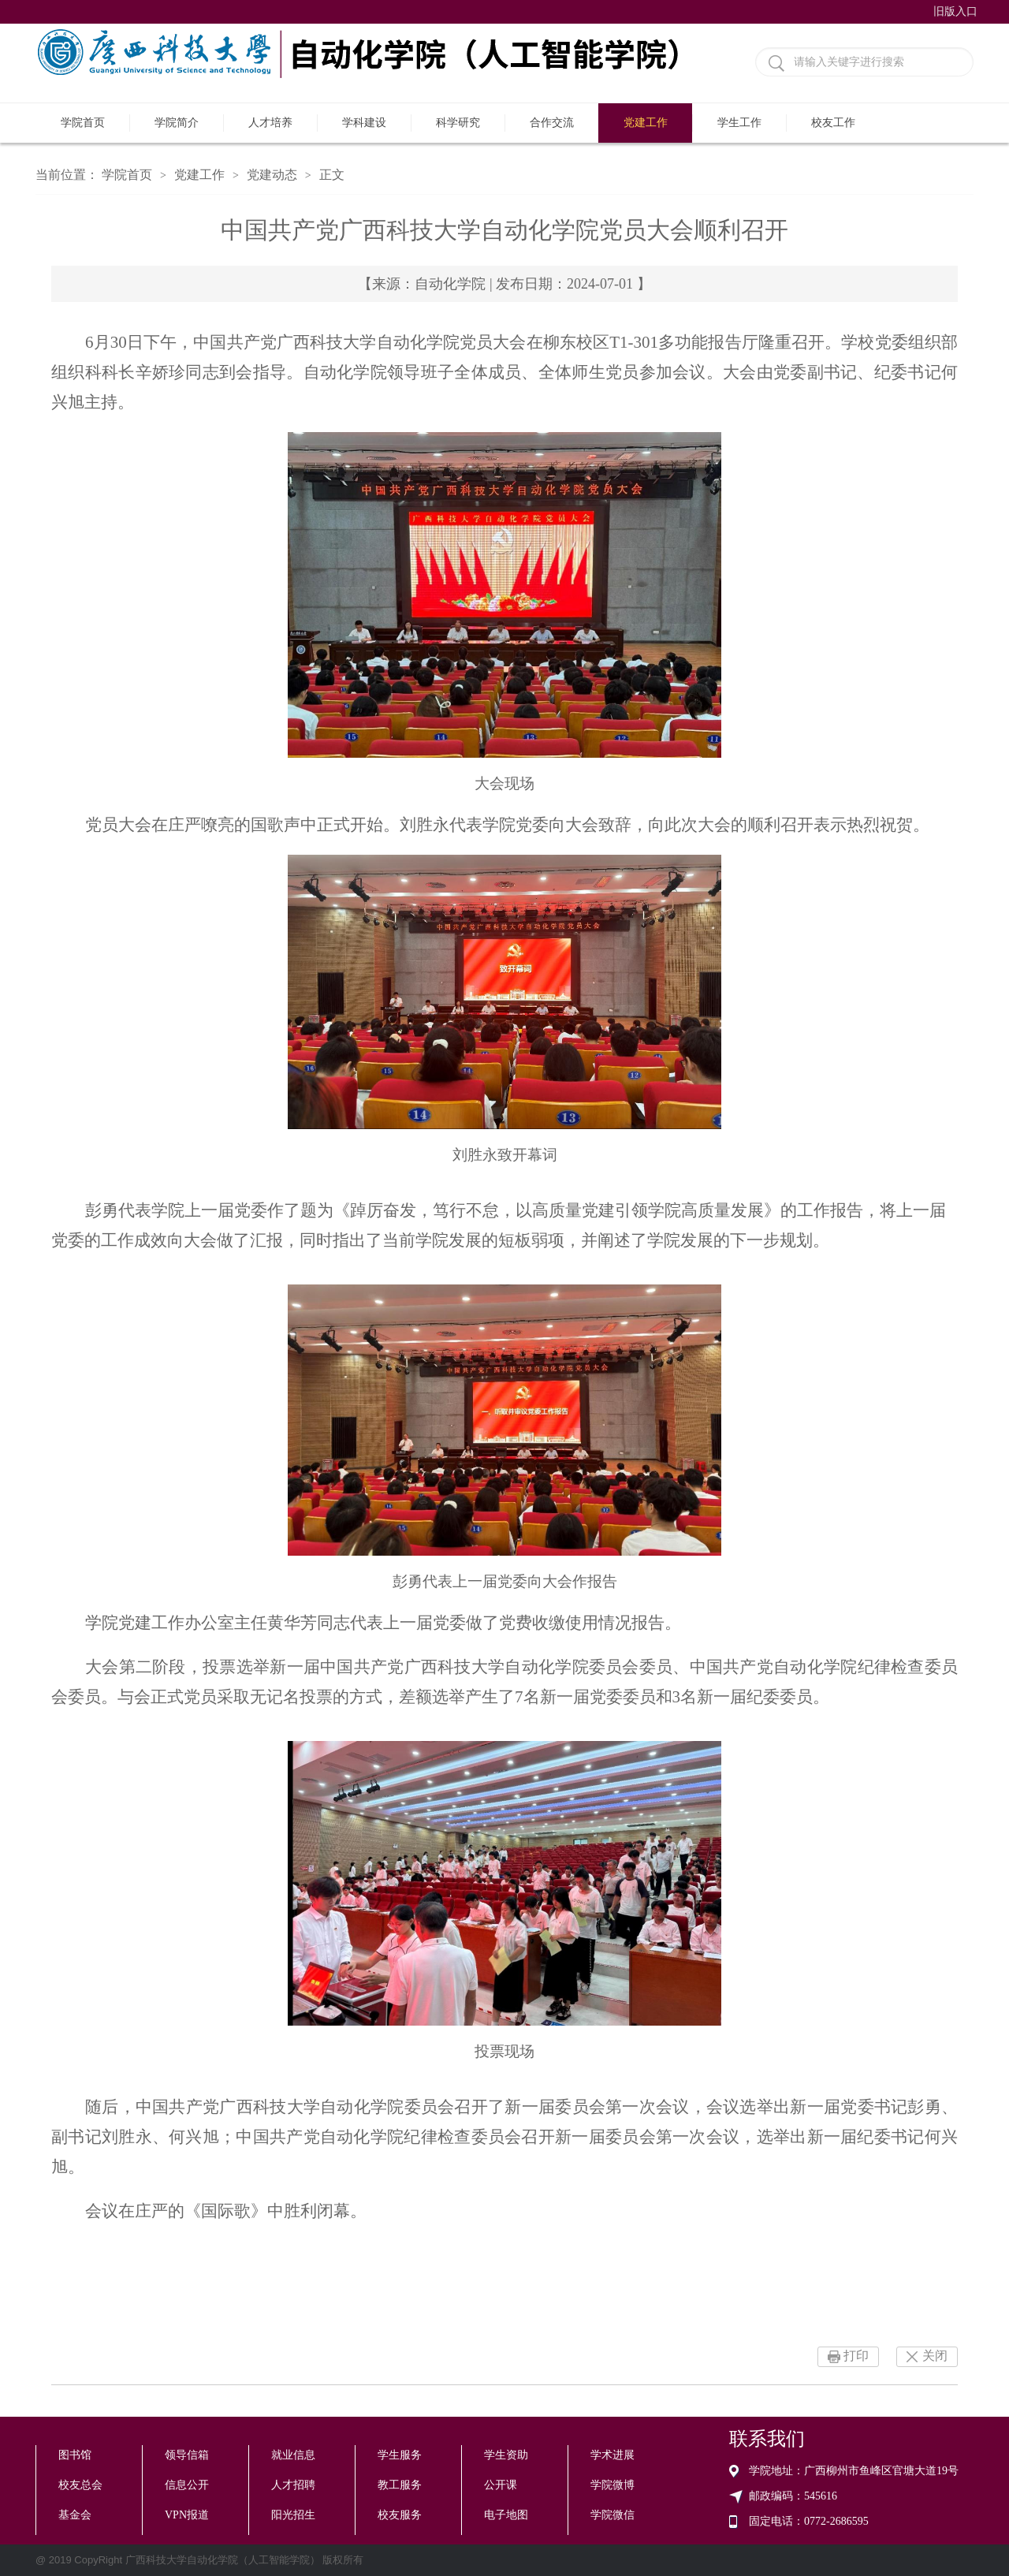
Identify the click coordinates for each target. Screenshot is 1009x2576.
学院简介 (177, 123)
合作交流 (552, 123)
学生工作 (739, 123)
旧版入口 (955, 11)
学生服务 (400, 2455)
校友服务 (400, 2515)
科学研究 (458, 123)
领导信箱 (187, 2455)
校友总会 (80, 2485)
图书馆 (74, 2455)
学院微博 (612, 2485)
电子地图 (506, 2515)
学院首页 (83, 123)
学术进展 (612, 2455)
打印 (856, 2355)
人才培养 (270, 123)
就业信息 (293, 2455)
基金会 (74, 2515)
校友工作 (833, 123)
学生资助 (506, 2455)
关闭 (935, 2355)
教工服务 (400, 2485)
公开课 (500, 2485)
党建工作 (646, 123)
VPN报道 (187, 2515)
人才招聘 (293, 2485)
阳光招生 (293, 2515)
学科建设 (364, 123)
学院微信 (612, 2515)
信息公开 (187, 2485)
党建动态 (272, 174)
